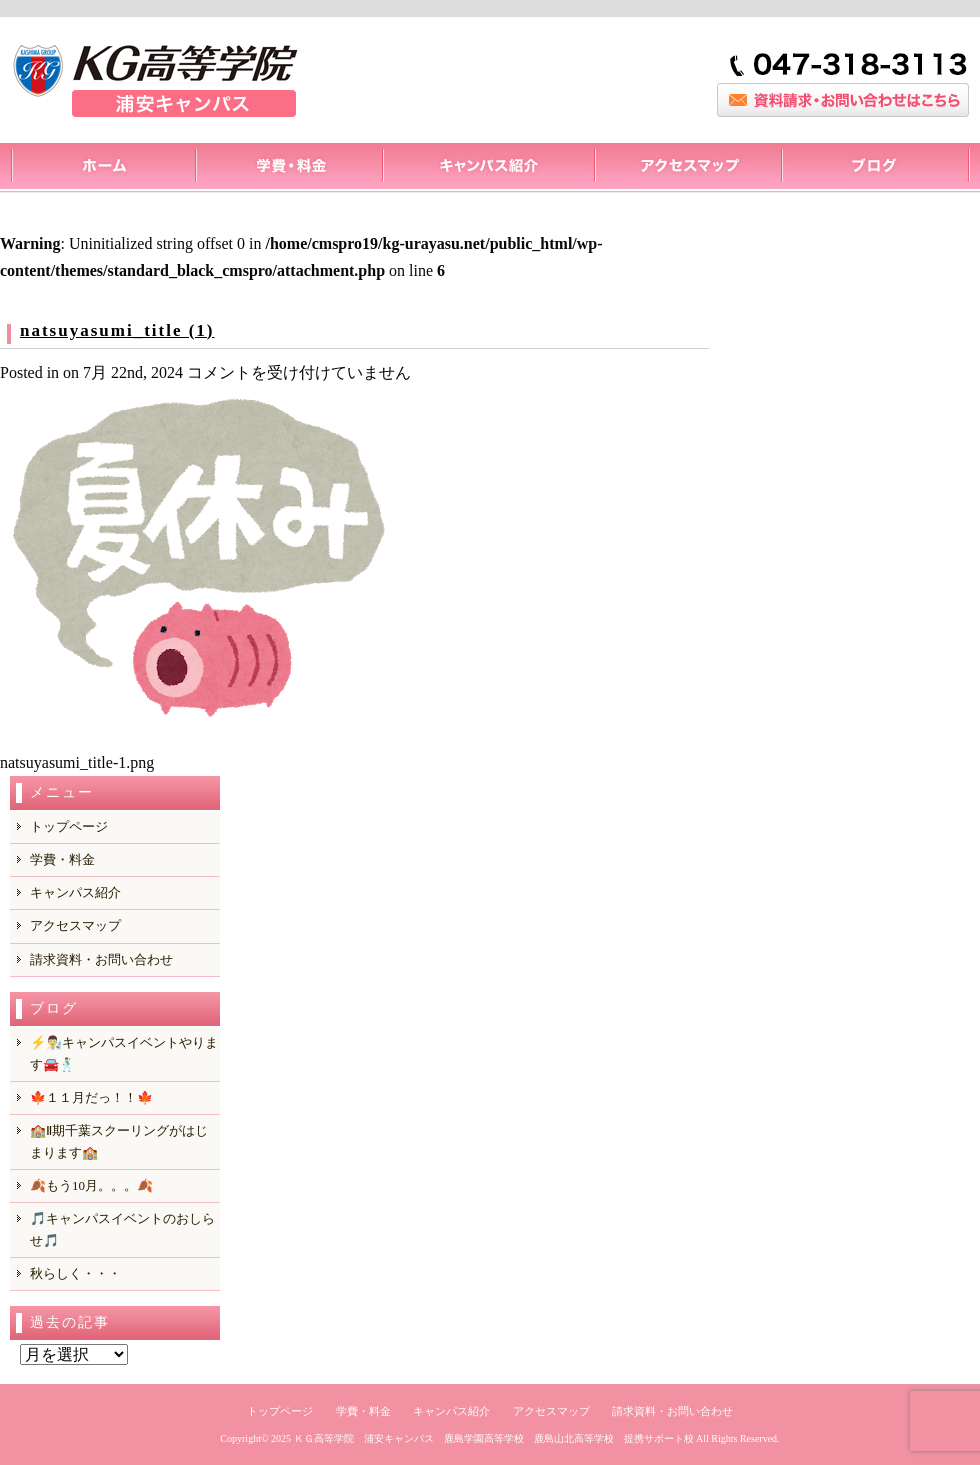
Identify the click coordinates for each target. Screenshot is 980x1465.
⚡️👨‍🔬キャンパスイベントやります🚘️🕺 (124, 1053)
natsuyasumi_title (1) (117, 330)
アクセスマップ (687, 168)
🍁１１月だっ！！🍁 (91, 1097)
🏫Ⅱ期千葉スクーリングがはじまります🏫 (119, 1141)
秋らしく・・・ (75, 1273)
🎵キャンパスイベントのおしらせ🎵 (122, 1229)
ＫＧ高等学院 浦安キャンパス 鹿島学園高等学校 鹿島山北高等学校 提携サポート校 (494, 1438)
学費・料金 (62, 859)
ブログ (875, 168)
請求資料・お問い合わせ (101, 959)
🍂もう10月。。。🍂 (91, 1185)
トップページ (102, 168)
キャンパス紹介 (488, 168)
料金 (288, 168)
